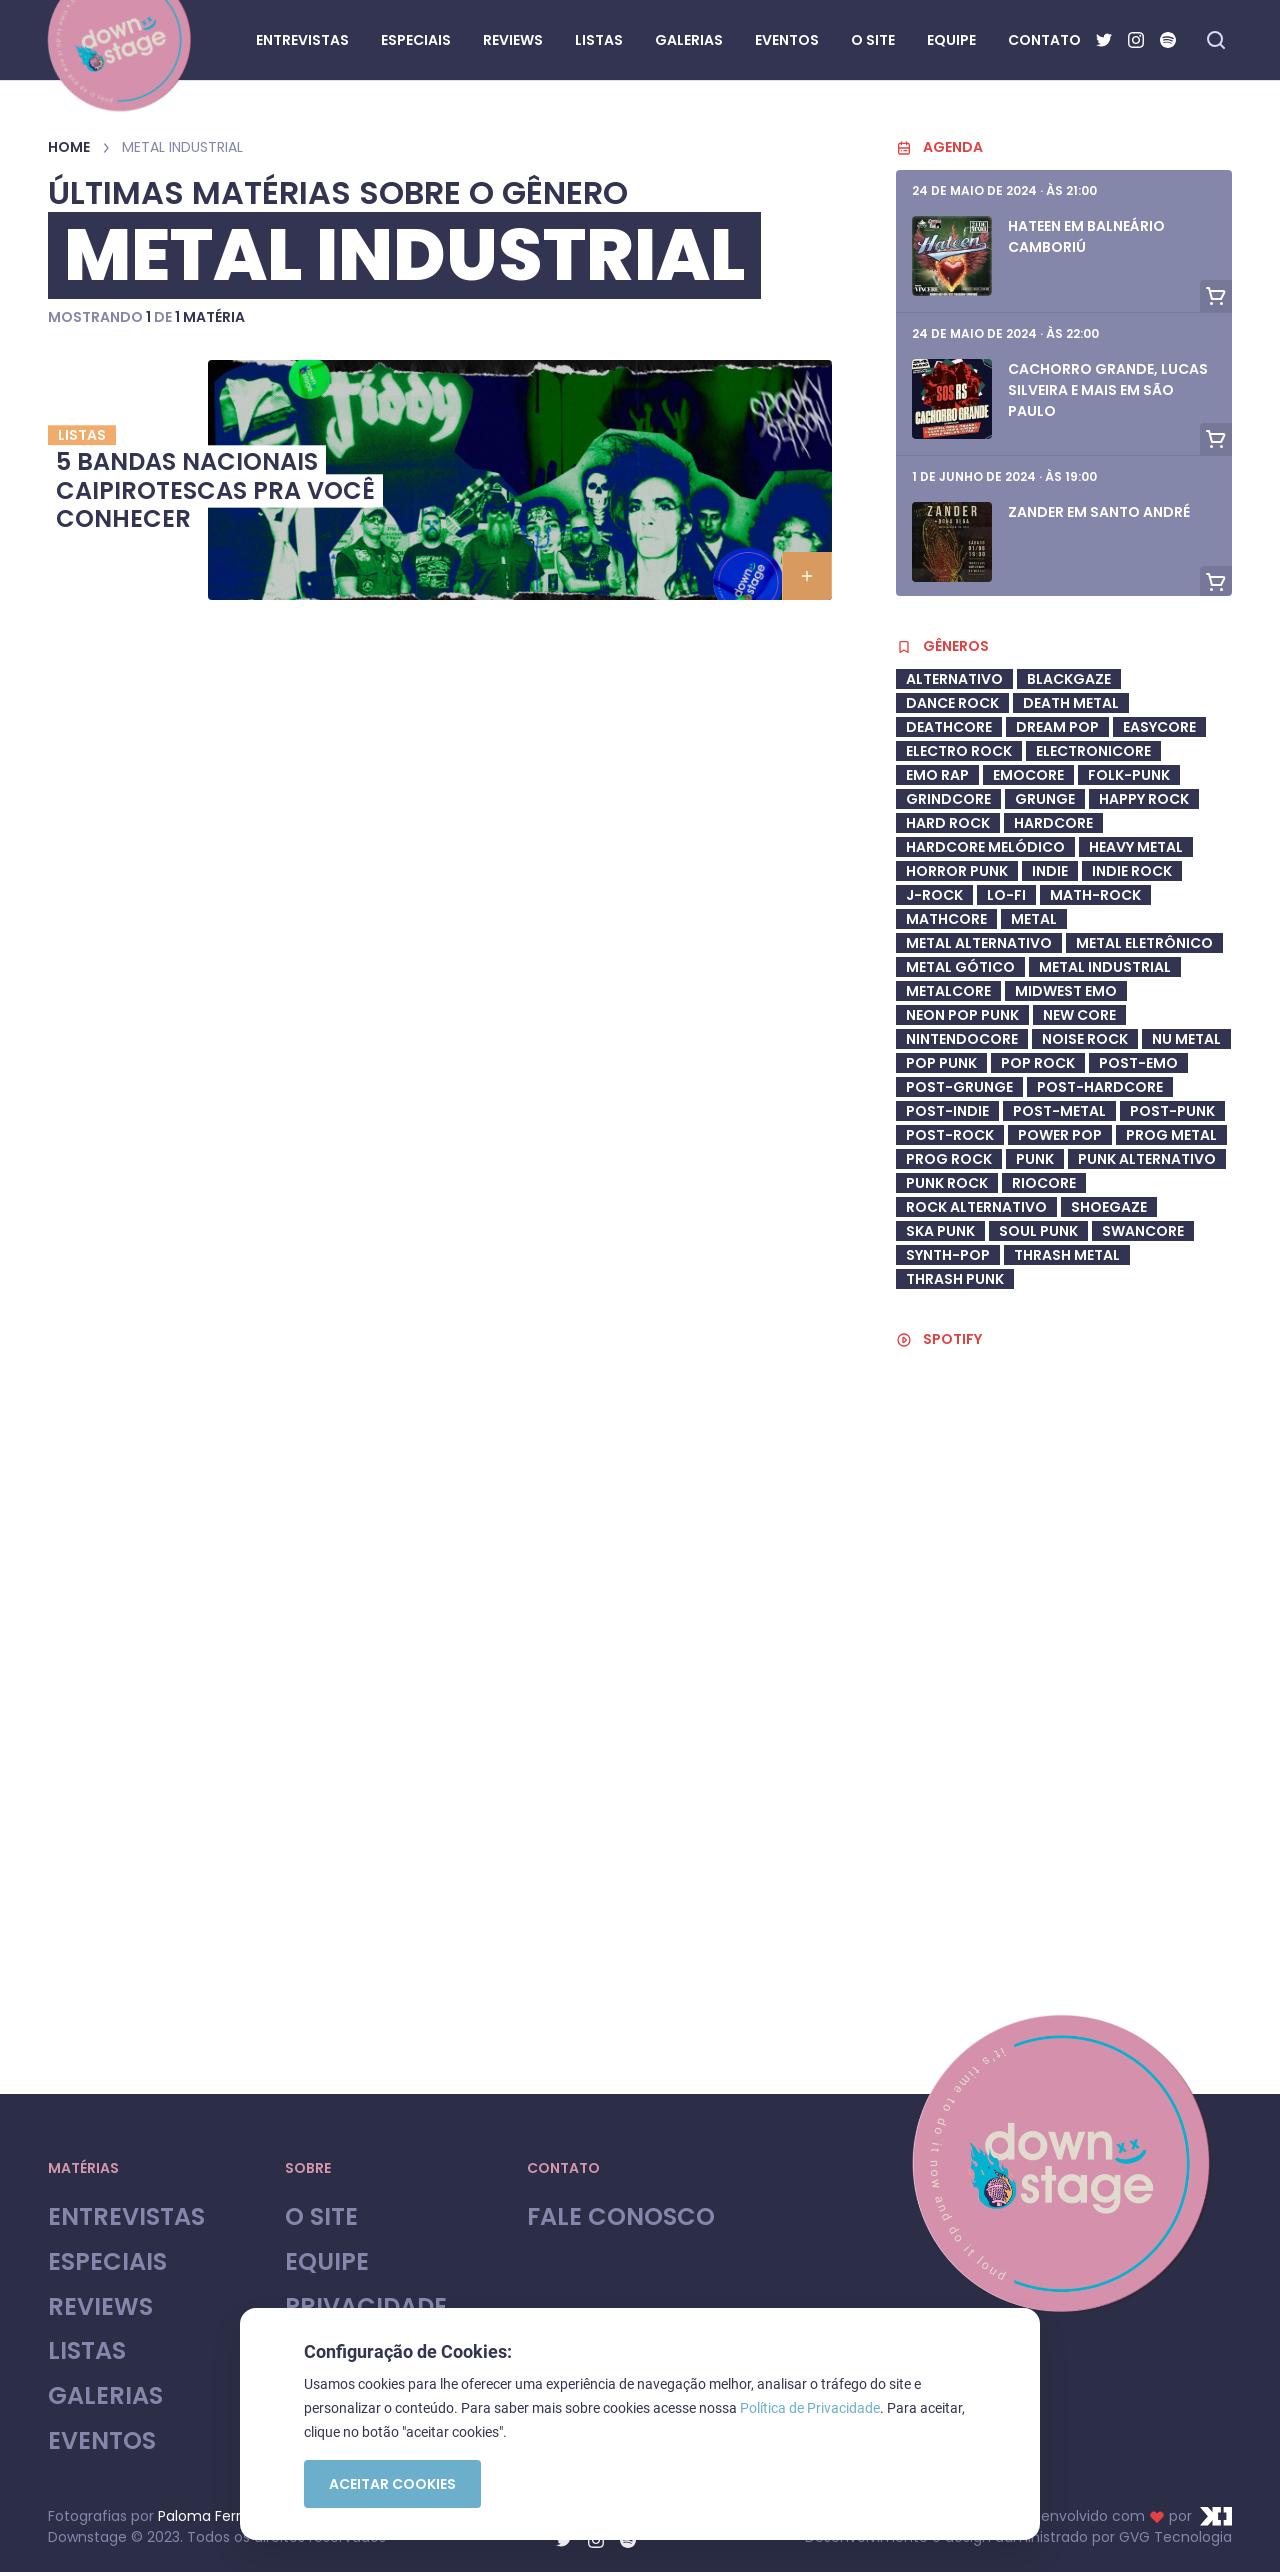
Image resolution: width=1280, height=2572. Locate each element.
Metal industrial (1105, 967)
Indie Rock (1132, 871)
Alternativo (954, 679)
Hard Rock (948, 823)
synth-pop (948, 1255)
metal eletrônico (1144, 943)
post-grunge (959, 1087)
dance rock (952, 703)
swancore (1143, 1231)
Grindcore (948, 799)
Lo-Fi (1006, 895)
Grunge (1045, 799)
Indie (1050, 871)
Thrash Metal (1067, 1255)
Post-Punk (1172, 1111)
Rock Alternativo (976, 1207)
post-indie (947, 1111)
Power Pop (1060, 1135)
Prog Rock (949, 1159)
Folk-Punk (1129, 775)
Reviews (100, 2307)
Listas (87, 2351)
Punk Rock (947, 1183)
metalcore (948, 991)
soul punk (1038, 1231)
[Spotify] (1168, 40)
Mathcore (946, 919)
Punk (1035, 1159)
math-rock (1095, 895)
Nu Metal (1186, 1039)
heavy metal (1136, 847)
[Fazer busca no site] (1216, 40)
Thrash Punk (955, 1279)
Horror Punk (957, 871)
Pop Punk (941, 1063)
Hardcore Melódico (985, 847)
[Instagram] (1136, 40)
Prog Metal (1171, 1135)
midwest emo (1066, 991)
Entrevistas (126, 2217)
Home (69, 147)
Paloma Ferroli (207, 2516)
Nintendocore (962, 1039)
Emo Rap (937, 775)
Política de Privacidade (810, 2408)
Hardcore (1053, 823)
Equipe (327, 2262)
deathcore (949, 727)
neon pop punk (962, 1015)
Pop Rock (1038, 1063)
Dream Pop (1057, 727)
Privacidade (366, 2307)
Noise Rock (1085, 1039)
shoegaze (1109, 1207)
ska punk (940, 1231)
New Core (1079, 1015)
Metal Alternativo (979, 943)
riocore (1044, 1183)
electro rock (959, 751)
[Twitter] (1104, 40)
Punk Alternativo (1147, 1159)
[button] (807, 576)
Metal (1034, 919)
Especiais (107, 2262)
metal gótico (960, 967)
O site (321, 2217)
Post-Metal (1059, 1111)
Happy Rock (1144, 799)
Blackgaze (1069, 679)
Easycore (1159, 727)
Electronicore (1093, 751)
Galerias (105, 2396)
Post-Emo (1138, 1063)
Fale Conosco (621, 2217)
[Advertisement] (1064, 1898)
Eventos (102, 2441)
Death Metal (1071, 703)
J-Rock (934, 895)
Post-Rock (950, 1135)
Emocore (1028, 775)
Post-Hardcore (1100, 1087)
